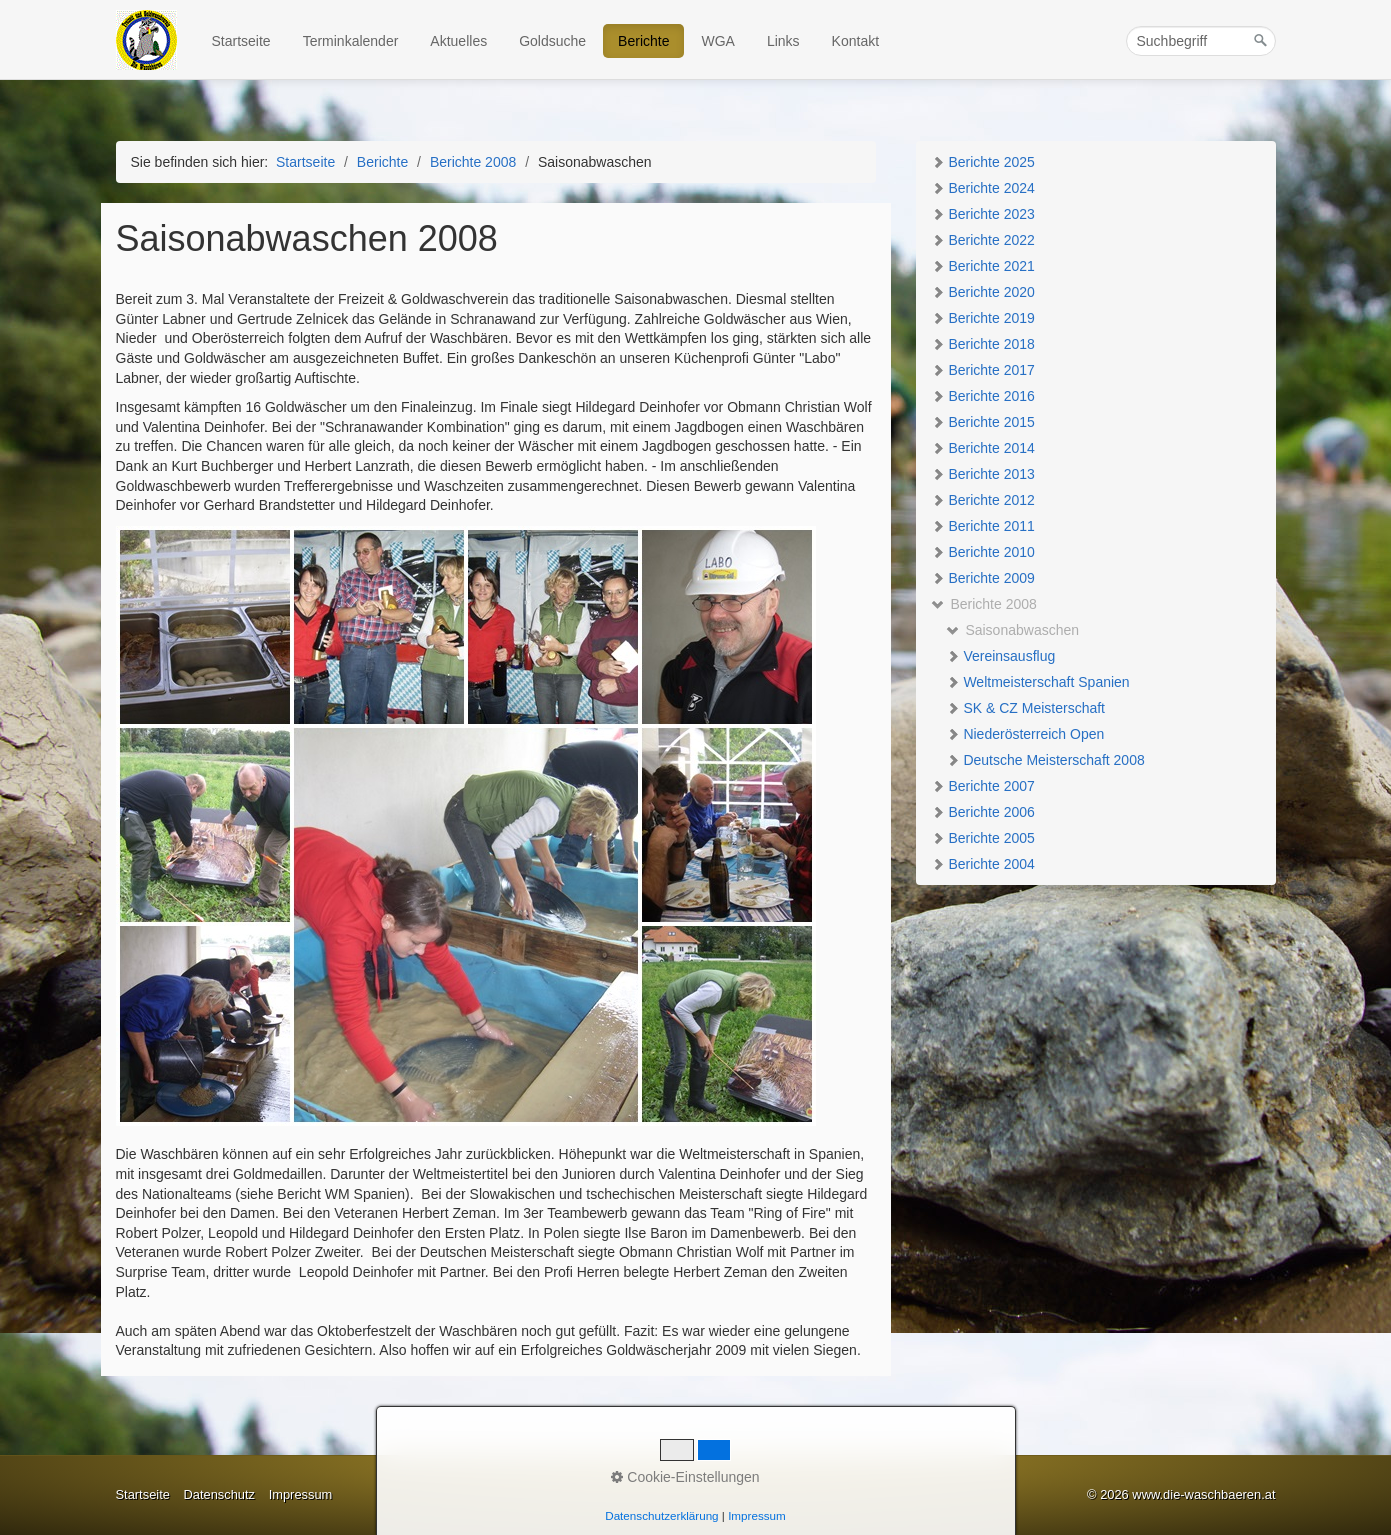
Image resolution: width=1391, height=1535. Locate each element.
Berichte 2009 (983, 578)
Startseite (241, 41)
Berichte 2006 (983, 812)
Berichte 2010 (983, 552)
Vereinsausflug (1001, 656)
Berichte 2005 (983, 838)
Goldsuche (552, 41)
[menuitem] (242, 41)
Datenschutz (219, 1494)
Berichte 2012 (983, 500)
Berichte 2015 (983, 422)
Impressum (301, 1494)
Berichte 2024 (983, 188)
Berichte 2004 (983, 864)
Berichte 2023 (983, 214)
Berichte (643, 41)
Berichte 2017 (983, 370)
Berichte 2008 (984, 604)
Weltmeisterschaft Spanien (1038, 682)
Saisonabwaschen (1013, 630)
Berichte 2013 (983, 474)
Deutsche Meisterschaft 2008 (1045, 760)
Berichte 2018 (983, 344)
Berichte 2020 (983, 292)
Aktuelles (458, 41)
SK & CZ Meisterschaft (1025, 708)
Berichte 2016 (983, 396)
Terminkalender (351, 41)
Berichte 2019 (983, 318)
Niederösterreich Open (1025, 734)
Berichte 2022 (983, 240)
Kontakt (855, 41)
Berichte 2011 (983, 526)
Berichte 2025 (983, 162)
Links (783, 41)
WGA (717, 41)
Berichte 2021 (983, 266)
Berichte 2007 (983, 786)
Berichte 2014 (983, 448)
